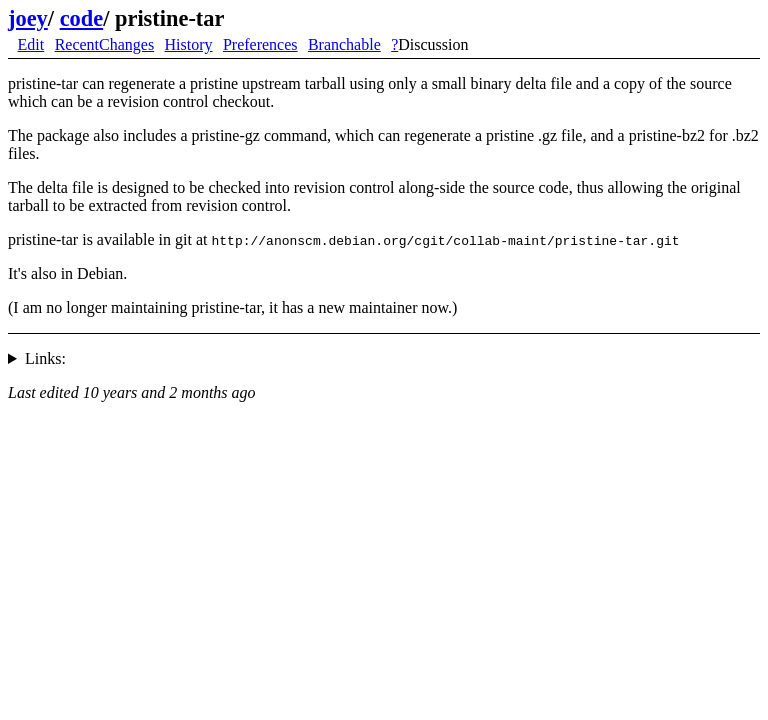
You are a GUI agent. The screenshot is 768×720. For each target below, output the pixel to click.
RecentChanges (105, 44)
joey (28, 18)
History (189, 44)
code (82, 18)
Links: (45, 358)
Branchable (344, 44)
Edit (31, 44)
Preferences (260, 44)
